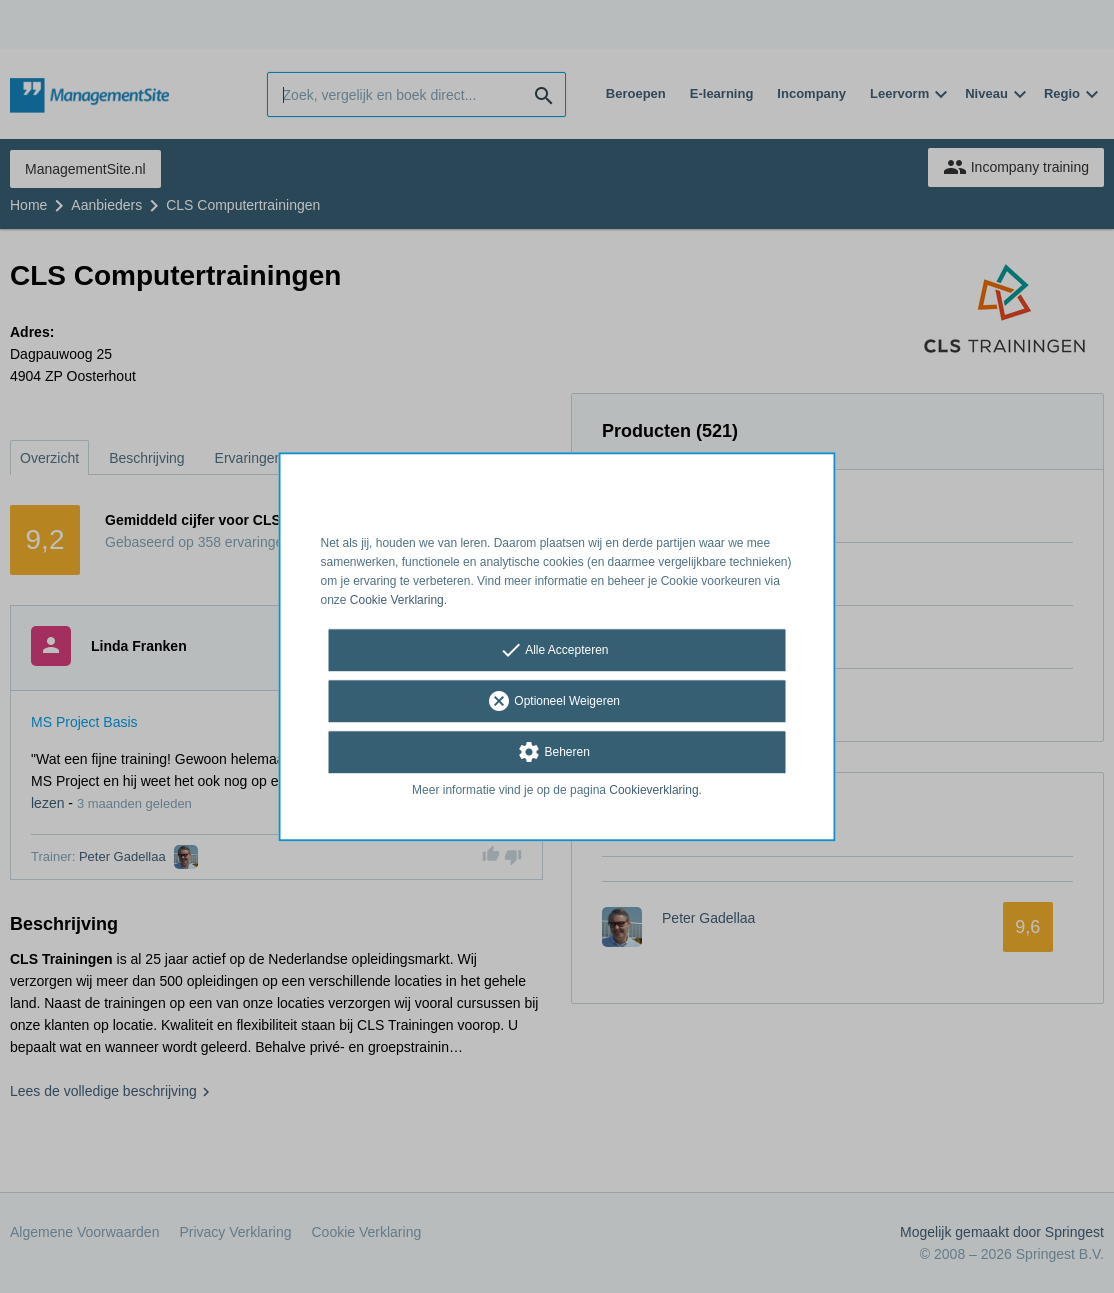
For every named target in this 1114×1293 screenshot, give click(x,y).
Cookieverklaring (653, 791)
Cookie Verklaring (397, 600)
